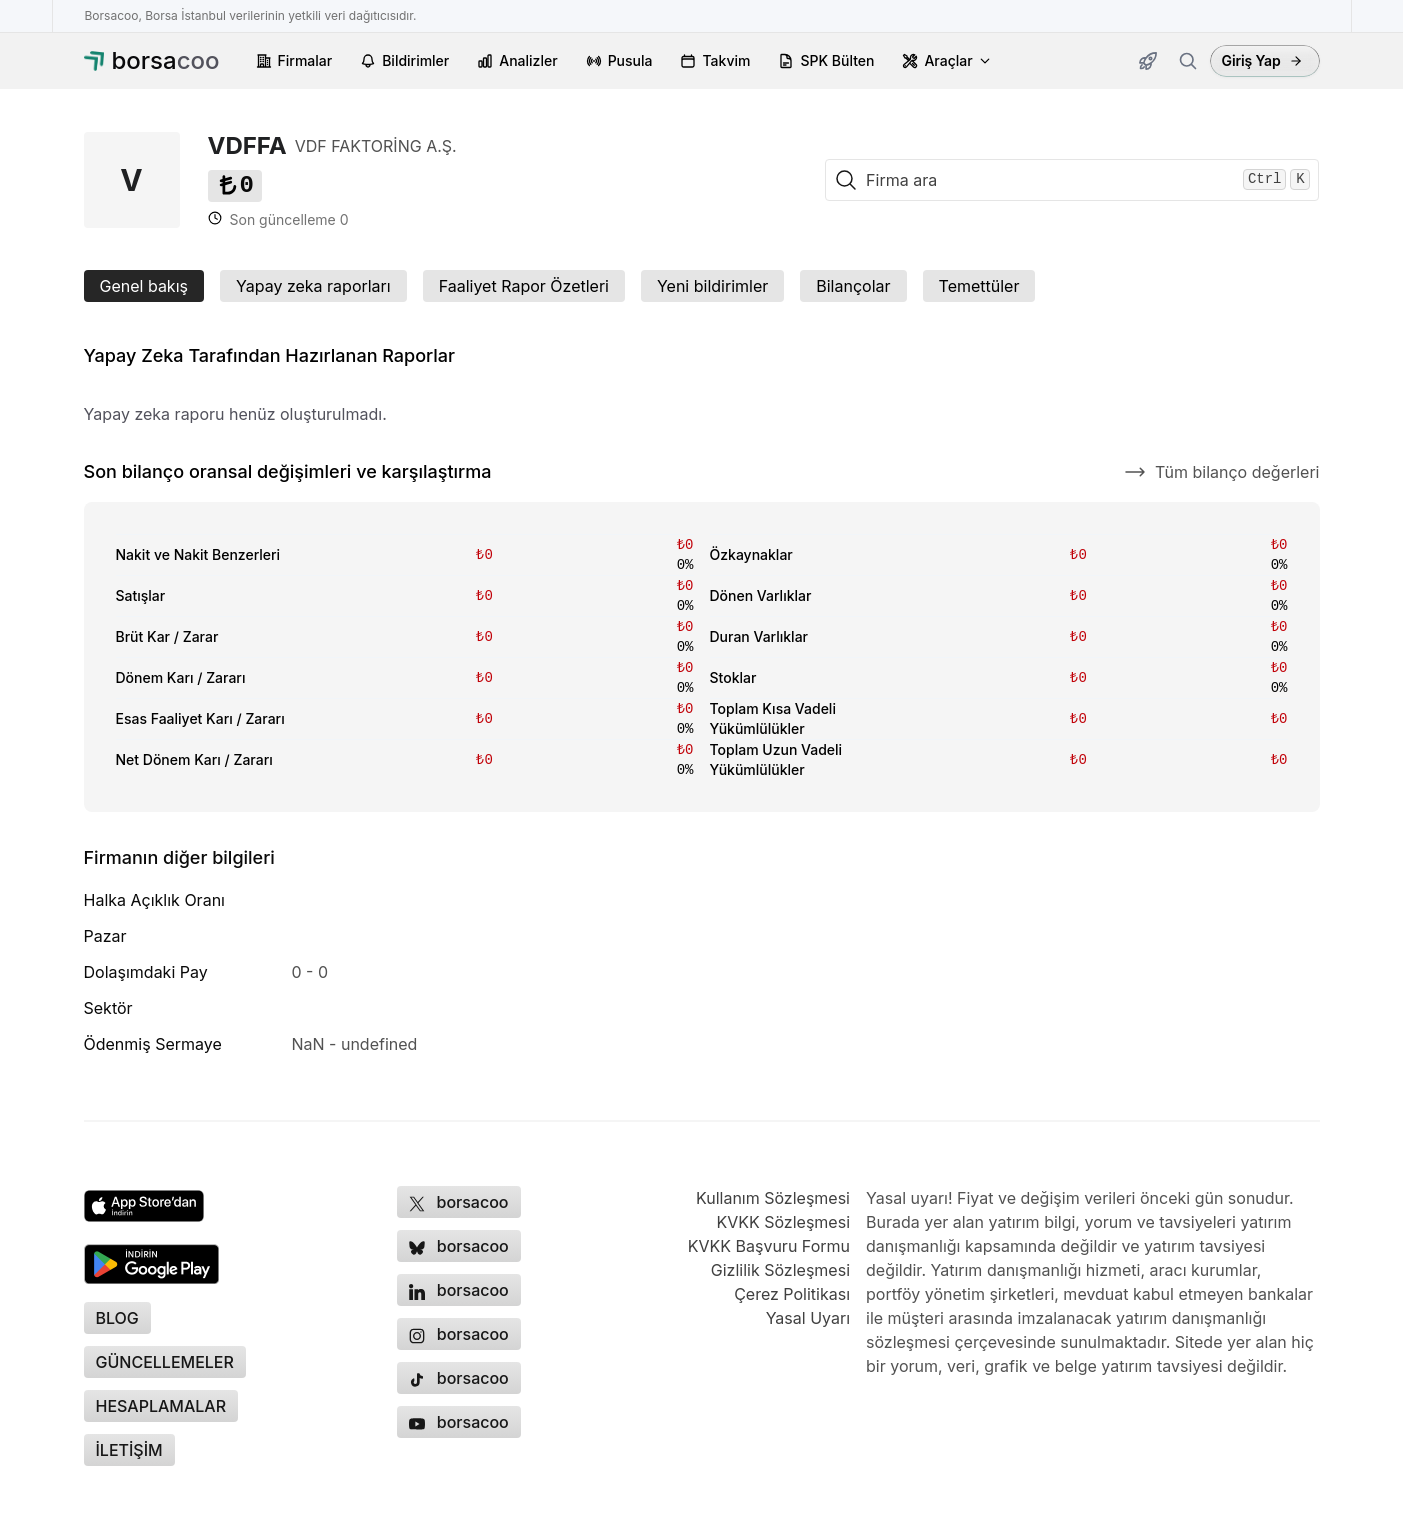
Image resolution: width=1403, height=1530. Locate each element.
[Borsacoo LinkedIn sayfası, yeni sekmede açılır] (459, 1290)
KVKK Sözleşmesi (783, 1222)
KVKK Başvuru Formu (769, 1246)
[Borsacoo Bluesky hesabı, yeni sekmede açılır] (459, 1246)
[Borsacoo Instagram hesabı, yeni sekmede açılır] (459, 1334)
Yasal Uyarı (808, 1318)
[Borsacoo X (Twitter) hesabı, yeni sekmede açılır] (459, 1202)
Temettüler (979, 286)
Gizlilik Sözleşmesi (780, 1270)
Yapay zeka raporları (313, 286)
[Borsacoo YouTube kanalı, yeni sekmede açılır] (459, 1422)
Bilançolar (853, 286)
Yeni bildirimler (712, 286)
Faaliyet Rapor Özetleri (524, 286)
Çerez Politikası (792, 1294)
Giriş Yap (1262, 60)
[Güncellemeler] (1148, 61)
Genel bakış (144, 286)
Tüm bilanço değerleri (1221, 472)
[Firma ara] (1188, 61)
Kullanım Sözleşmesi (773, 1198)
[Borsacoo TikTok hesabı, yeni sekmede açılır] (459, 1378)
